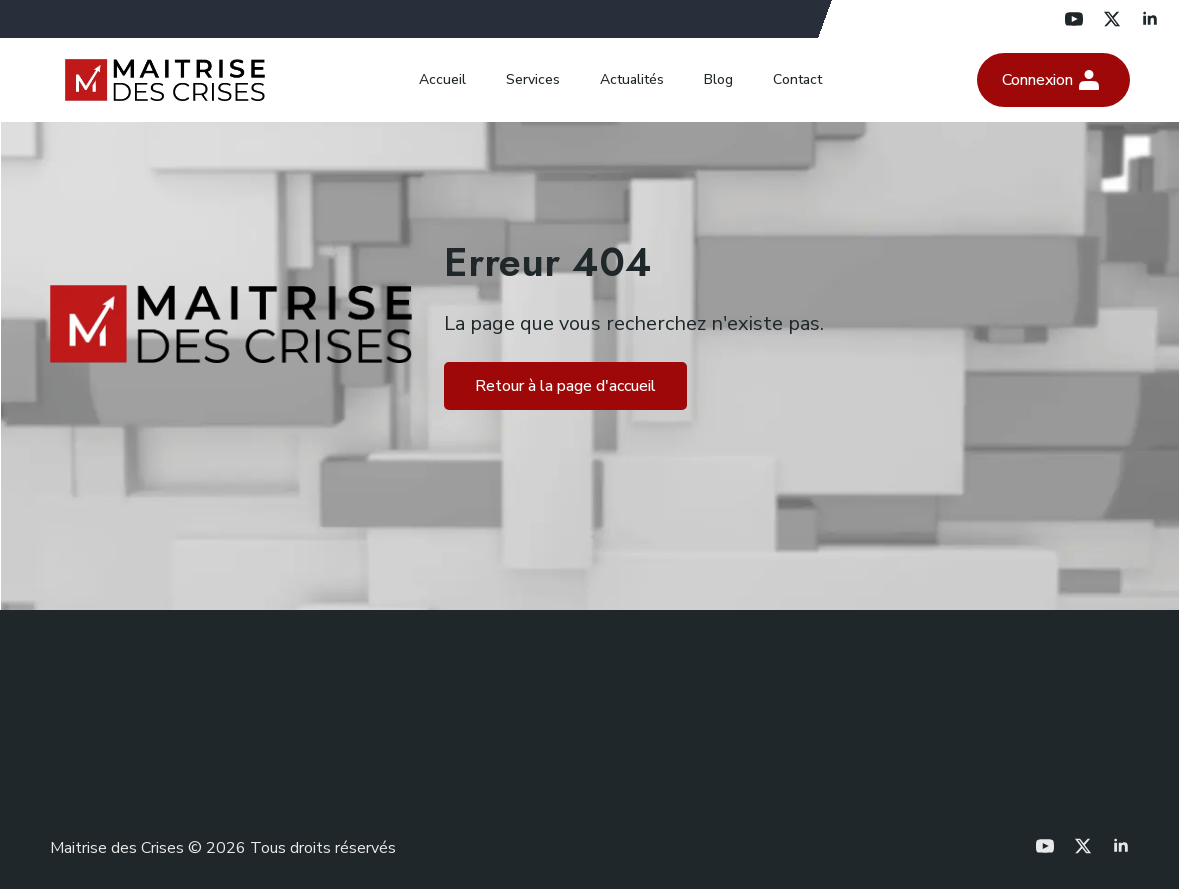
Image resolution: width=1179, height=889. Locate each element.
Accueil (442, 79)
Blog (718, 79)
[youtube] (1074, 19)
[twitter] (1112, 19)
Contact (797, 79)
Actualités (632, 79)
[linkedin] (1150, 19)
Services (533, 79)
